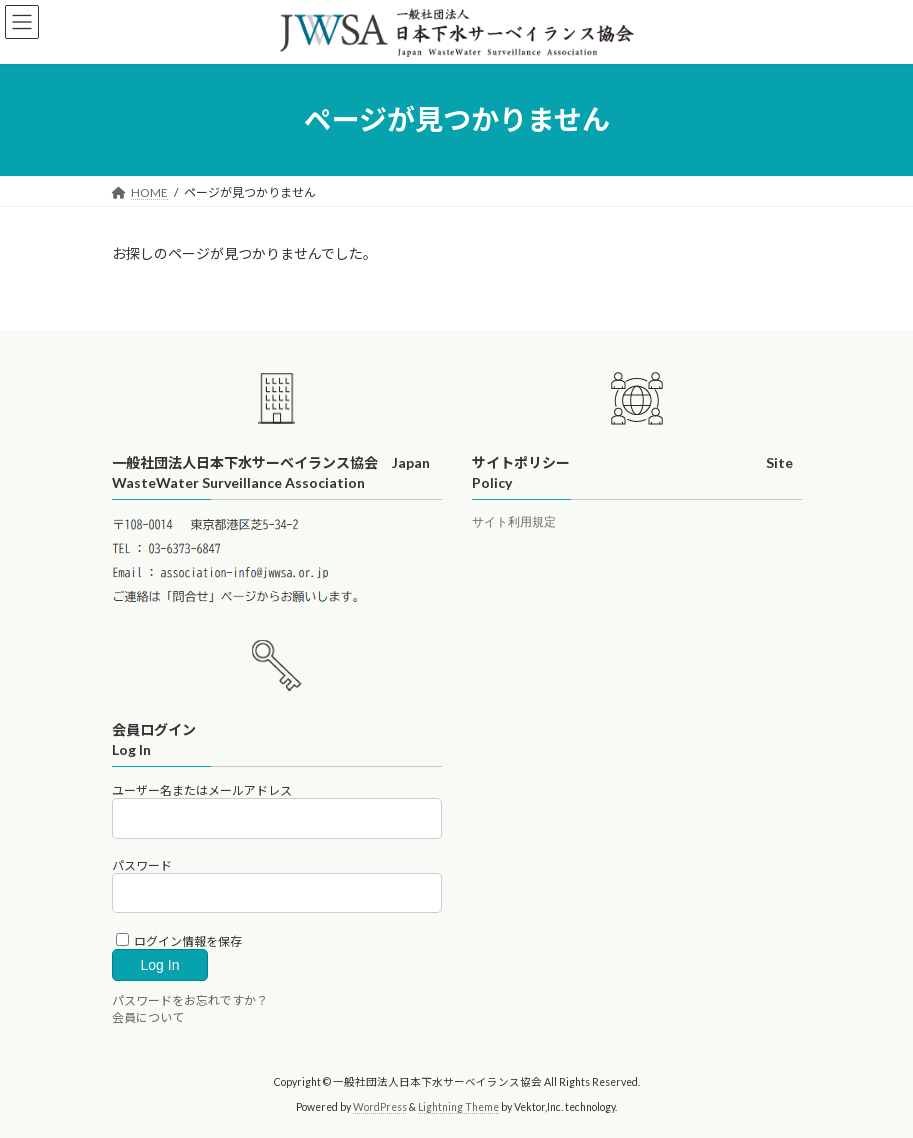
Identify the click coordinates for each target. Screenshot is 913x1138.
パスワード (142, 865)
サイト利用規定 (514, 522)
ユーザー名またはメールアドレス (202, 790)
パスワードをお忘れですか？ (190, 1000)
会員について (148, 1017)
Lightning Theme (458, 1107)
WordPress (380, 1107)
